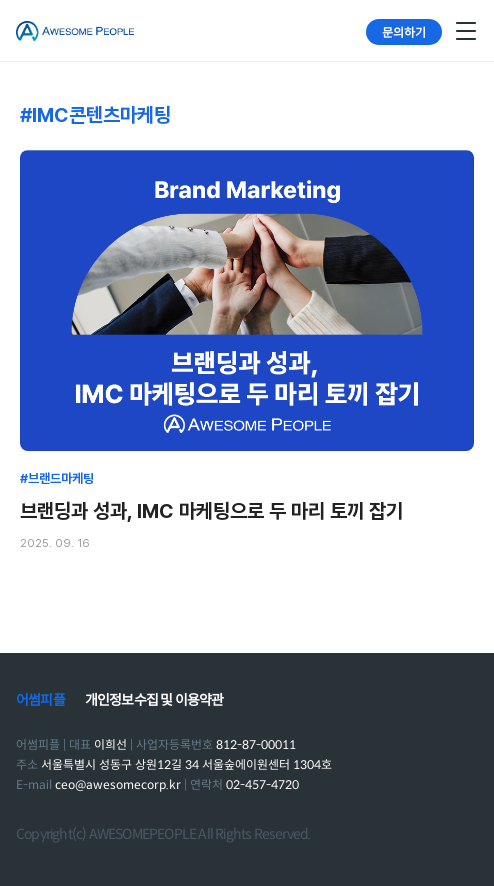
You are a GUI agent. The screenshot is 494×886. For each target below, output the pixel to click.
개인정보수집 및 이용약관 (154, 700)
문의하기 (404, 31)
